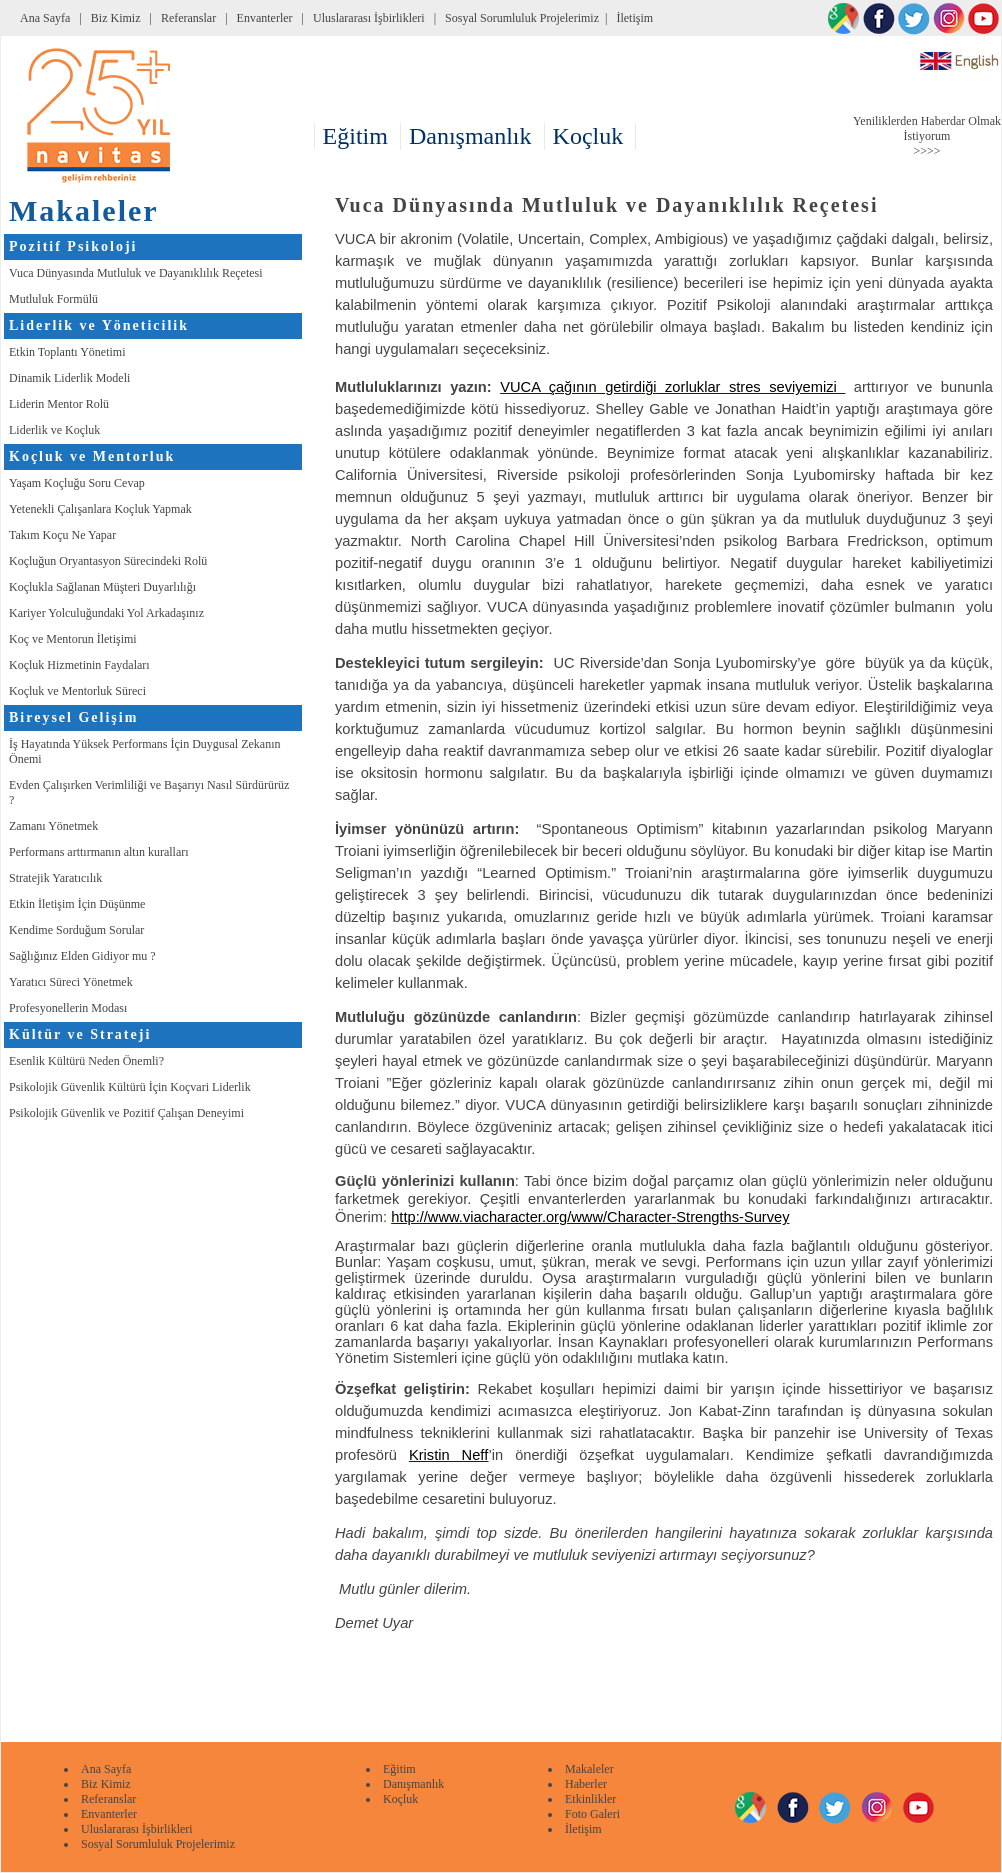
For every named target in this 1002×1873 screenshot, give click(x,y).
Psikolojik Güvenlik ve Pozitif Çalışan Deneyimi (126, 1113)
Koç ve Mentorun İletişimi (73, 639)
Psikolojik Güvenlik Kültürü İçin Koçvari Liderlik (130, 1087)
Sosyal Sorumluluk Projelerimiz (522, 18)
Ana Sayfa (45, 18)
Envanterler (265, 18)
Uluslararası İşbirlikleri (369, 18)
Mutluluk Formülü (53, 299)
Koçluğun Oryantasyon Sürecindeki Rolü (108, 561)
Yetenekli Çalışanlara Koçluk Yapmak (100, 509)
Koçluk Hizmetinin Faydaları (79, 665)
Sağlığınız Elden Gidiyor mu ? (82, 956)
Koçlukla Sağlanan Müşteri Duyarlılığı (102, 587)
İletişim (634, 18)
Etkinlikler (590, 1799)
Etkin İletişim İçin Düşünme (77, 904)
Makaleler (589, 1769)
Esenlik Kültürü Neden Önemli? (86, 1061)
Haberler (586, 1784)
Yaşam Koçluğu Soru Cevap (77, 483)
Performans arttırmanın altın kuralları (99, 852)
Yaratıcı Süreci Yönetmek (71, 982)
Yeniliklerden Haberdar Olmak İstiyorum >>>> (927, 136)
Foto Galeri (592, 1814)
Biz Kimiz (116, 18)
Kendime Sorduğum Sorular (76, 930)
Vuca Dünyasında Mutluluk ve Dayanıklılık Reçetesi (136, 273)
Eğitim (399, 1769)
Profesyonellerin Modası (68, 1008)
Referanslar (188, 18)
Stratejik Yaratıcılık (55, 878)
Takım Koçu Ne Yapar (62, 535)
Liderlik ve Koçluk (54, 430)
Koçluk (400, 1799)
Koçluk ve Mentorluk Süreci (77, 691)
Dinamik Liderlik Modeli (69, 378)
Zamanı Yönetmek (53, 826)
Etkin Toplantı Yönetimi (67, 352)
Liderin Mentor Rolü (59, 404)
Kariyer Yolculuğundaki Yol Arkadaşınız (106, 613)
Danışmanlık (413, 1784)
